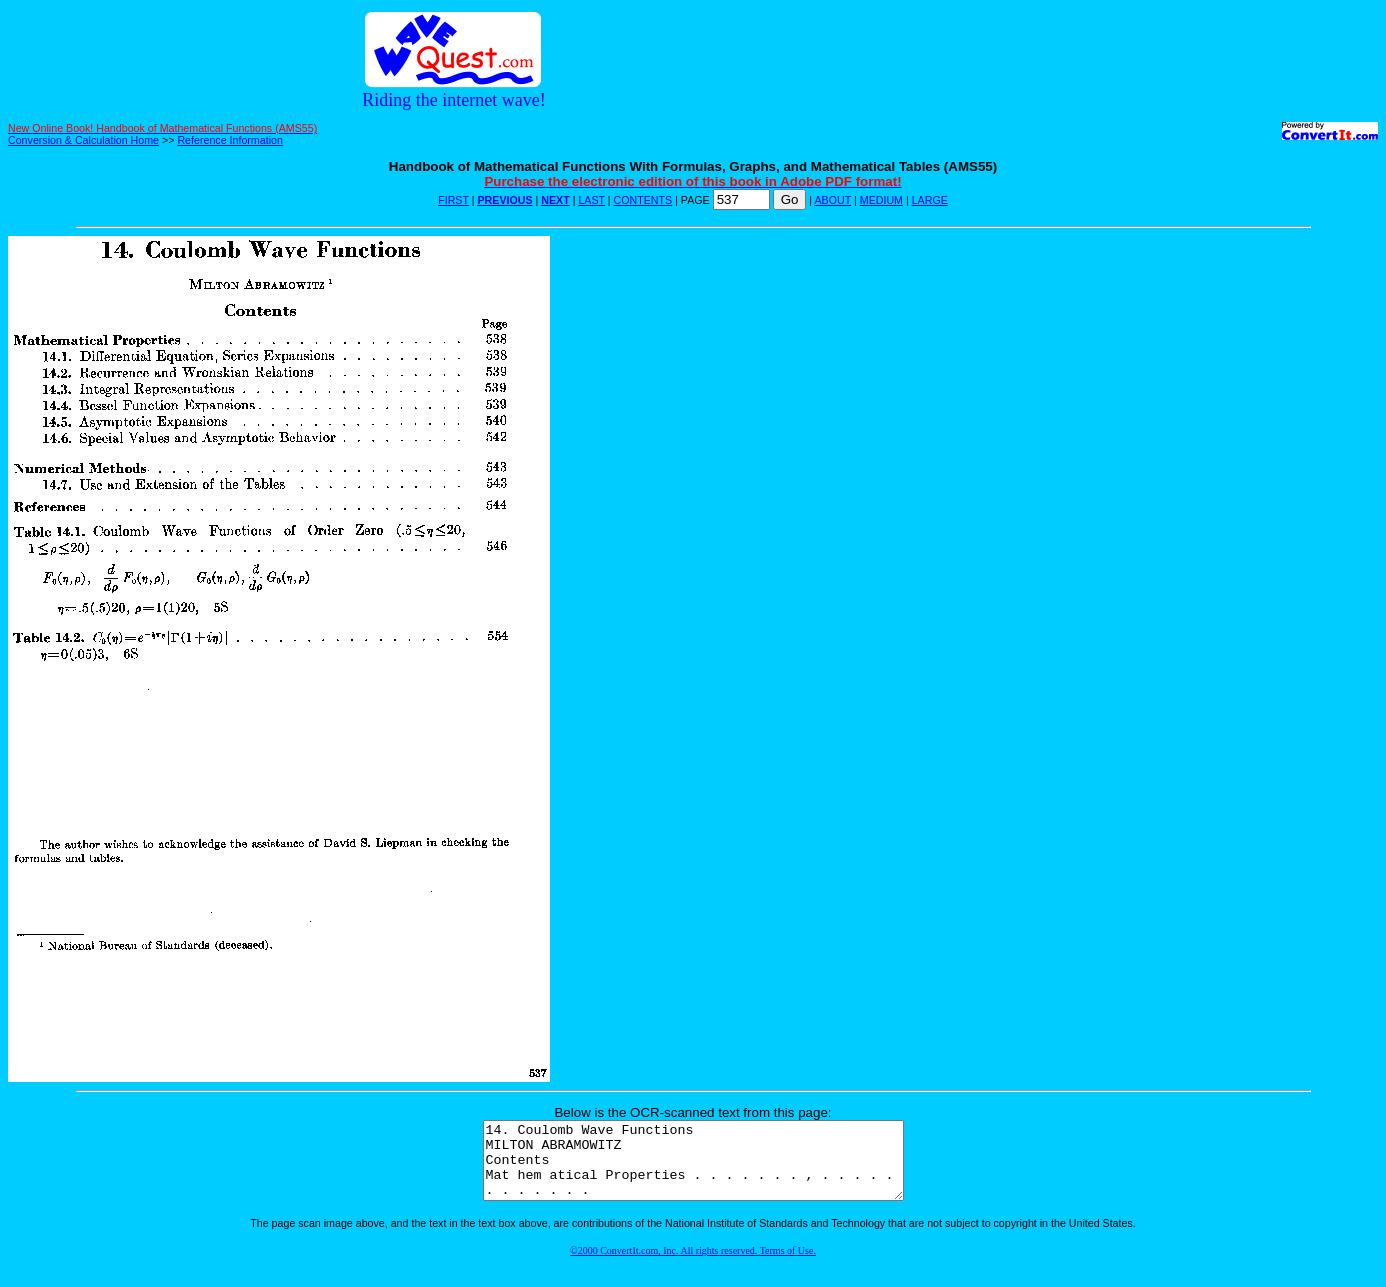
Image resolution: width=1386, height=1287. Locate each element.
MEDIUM (881, 200)
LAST (591, 200)
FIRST (453, 200)
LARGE (930, 200)
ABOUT (833, 200)
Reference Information (229, 140)
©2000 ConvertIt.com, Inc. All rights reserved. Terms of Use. (693, 1265)
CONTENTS (643, 200)
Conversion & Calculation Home (83, 140)
